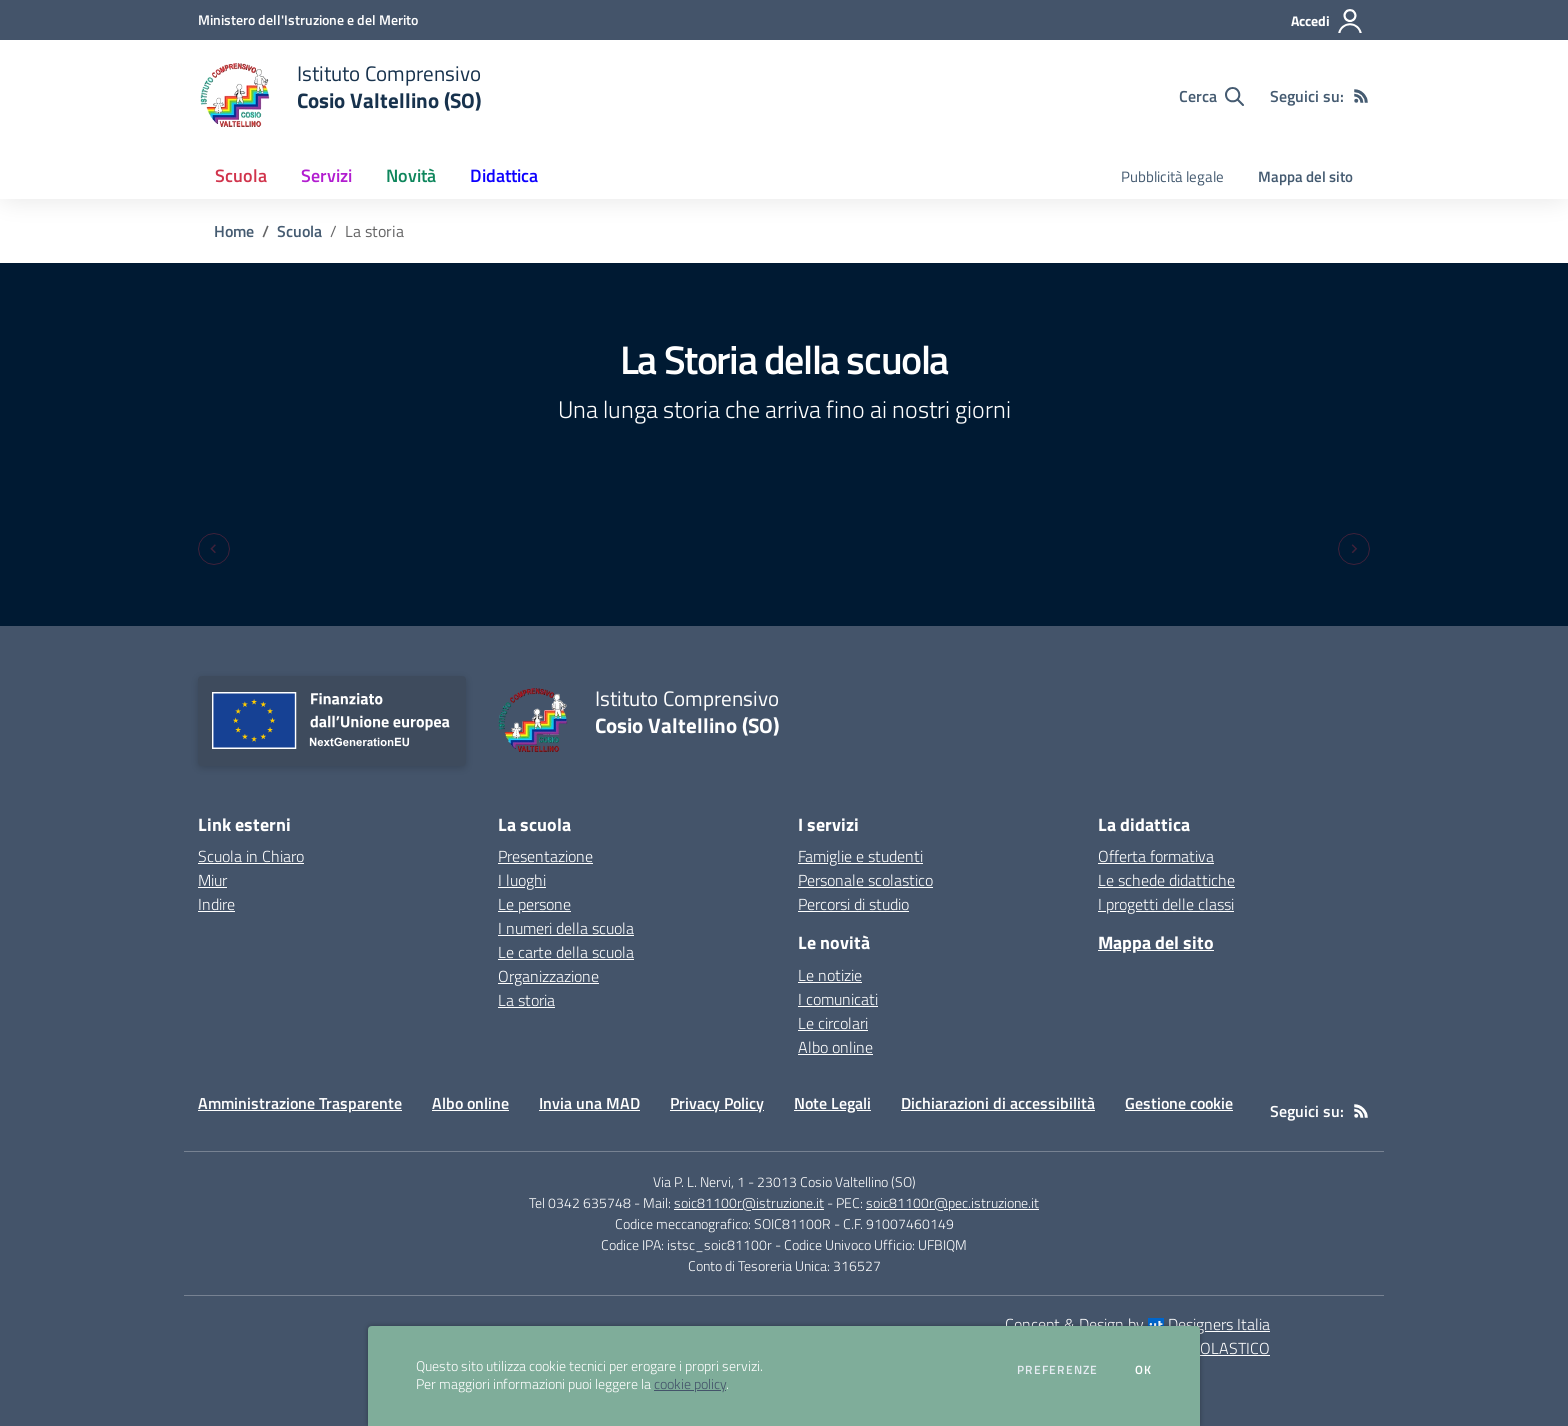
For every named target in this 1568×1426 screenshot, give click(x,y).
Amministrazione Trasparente (300, 1103)
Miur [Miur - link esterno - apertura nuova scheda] (212, 880)
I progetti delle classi (1166, 904)
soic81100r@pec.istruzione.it (952, 1202)
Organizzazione (548, 976)
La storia (526, 1000)
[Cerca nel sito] (1211, 96)
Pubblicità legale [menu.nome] (1172, 176)
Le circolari (833, 1023)
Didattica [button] (504, 175)
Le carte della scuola (566, 952)
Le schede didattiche (1166, 880)
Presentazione (545, 856)
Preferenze (1057, 1370)
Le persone (534, 904)
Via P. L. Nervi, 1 (699, 1181)
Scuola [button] (241, 175)
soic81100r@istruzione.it (749, 1202)
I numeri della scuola (566, 928)
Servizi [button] (326, 175)
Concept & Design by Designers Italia (1137, 1324)
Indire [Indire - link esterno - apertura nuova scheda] (216, 904)
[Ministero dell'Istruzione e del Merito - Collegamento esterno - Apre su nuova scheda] (308, 19)
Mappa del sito (1305, 176)
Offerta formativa (1156, 856)
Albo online (835, 1047)
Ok (1144, 1370)
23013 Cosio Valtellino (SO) (836, 1181)
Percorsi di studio (853, 904)
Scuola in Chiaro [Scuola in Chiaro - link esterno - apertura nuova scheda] (251, 856)
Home (234, 231)
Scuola (299, 231)
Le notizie (830, 975)
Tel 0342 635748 (580, 1202)
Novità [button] (411, 175)
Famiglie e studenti (860, 856)
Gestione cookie (1179, 1103)
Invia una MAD (589, 1103)
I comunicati (838, 999)
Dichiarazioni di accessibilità (998, 1103)
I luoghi (522, 880)
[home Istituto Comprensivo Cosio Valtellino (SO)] (339, 96)
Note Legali (832, 1103)
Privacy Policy (717, 1103)
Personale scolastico (865, 880)
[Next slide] (1354, 549)
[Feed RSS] (1361, 96)
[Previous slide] (214, 549)
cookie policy (690, 1384)
